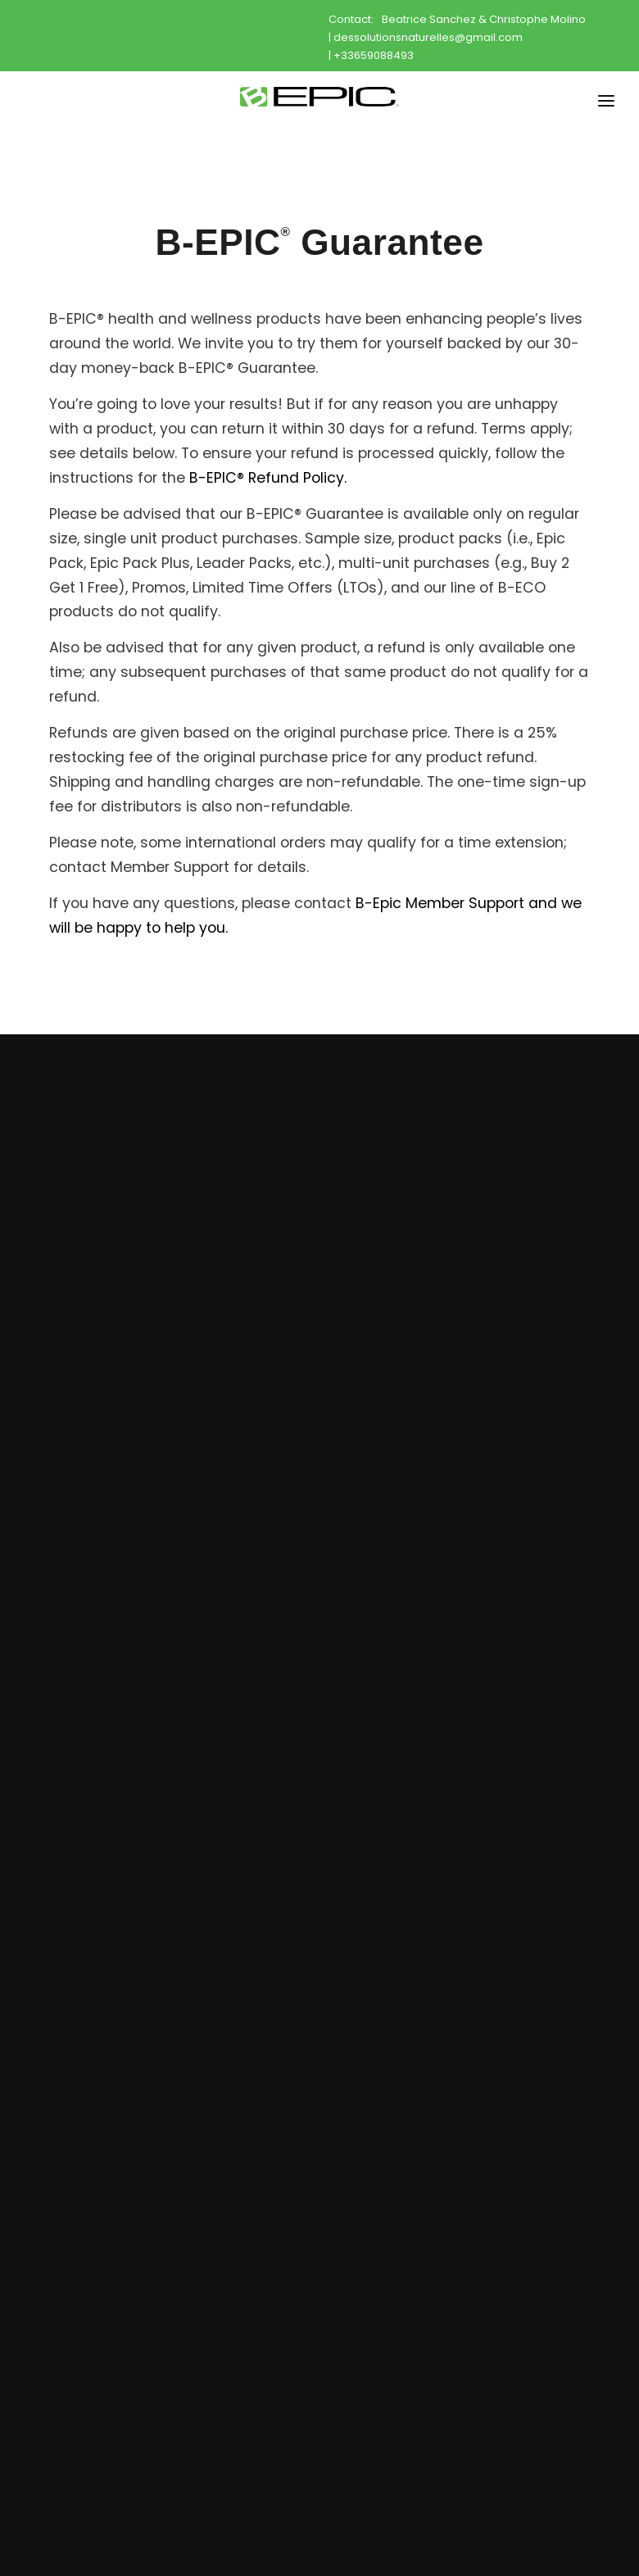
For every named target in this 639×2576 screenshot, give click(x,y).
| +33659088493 (371, 55)
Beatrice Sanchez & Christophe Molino (484, 18)
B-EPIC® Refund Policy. (268, 478)
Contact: (351, 18)
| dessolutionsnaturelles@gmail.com (426, 37)
